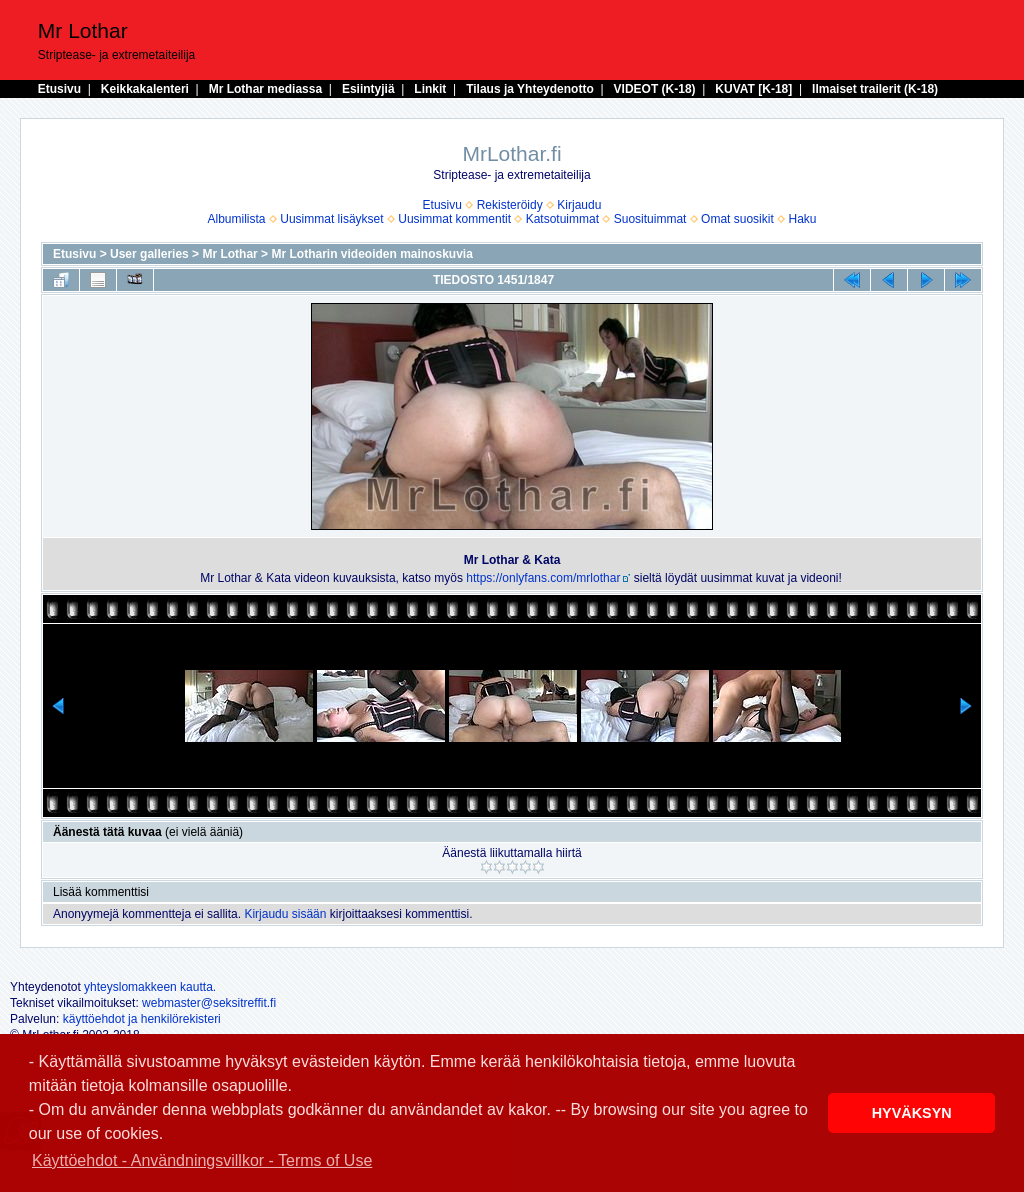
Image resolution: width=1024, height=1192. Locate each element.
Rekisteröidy (510, 205)
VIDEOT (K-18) (655, 89)
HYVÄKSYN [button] (912, 1113)
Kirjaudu (579, 205)
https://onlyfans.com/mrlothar (543, 578)
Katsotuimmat (562, 219)
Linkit (430, 89)
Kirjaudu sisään (285, 914)
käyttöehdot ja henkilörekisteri (142, 1019)
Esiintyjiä (368, 89)
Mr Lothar (229, 254)
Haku (802, 219)
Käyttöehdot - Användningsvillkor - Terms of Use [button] (202, 1160)
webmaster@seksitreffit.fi (209, 1003)
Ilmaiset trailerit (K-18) (875, 89)
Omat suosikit (737, 219)
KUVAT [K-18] (753, 89)
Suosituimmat (650, 219)
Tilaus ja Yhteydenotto (530, 89)
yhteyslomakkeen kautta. (150, 987)
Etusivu (59, 89)
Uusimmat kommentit (454, 219)
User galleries (149, 254)
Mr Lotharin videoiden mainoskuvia (371, 254)
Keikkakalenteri (145, 89)
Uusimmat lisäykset (331, 219)
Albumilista (237, 219)
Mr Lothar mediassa (265, 89)
